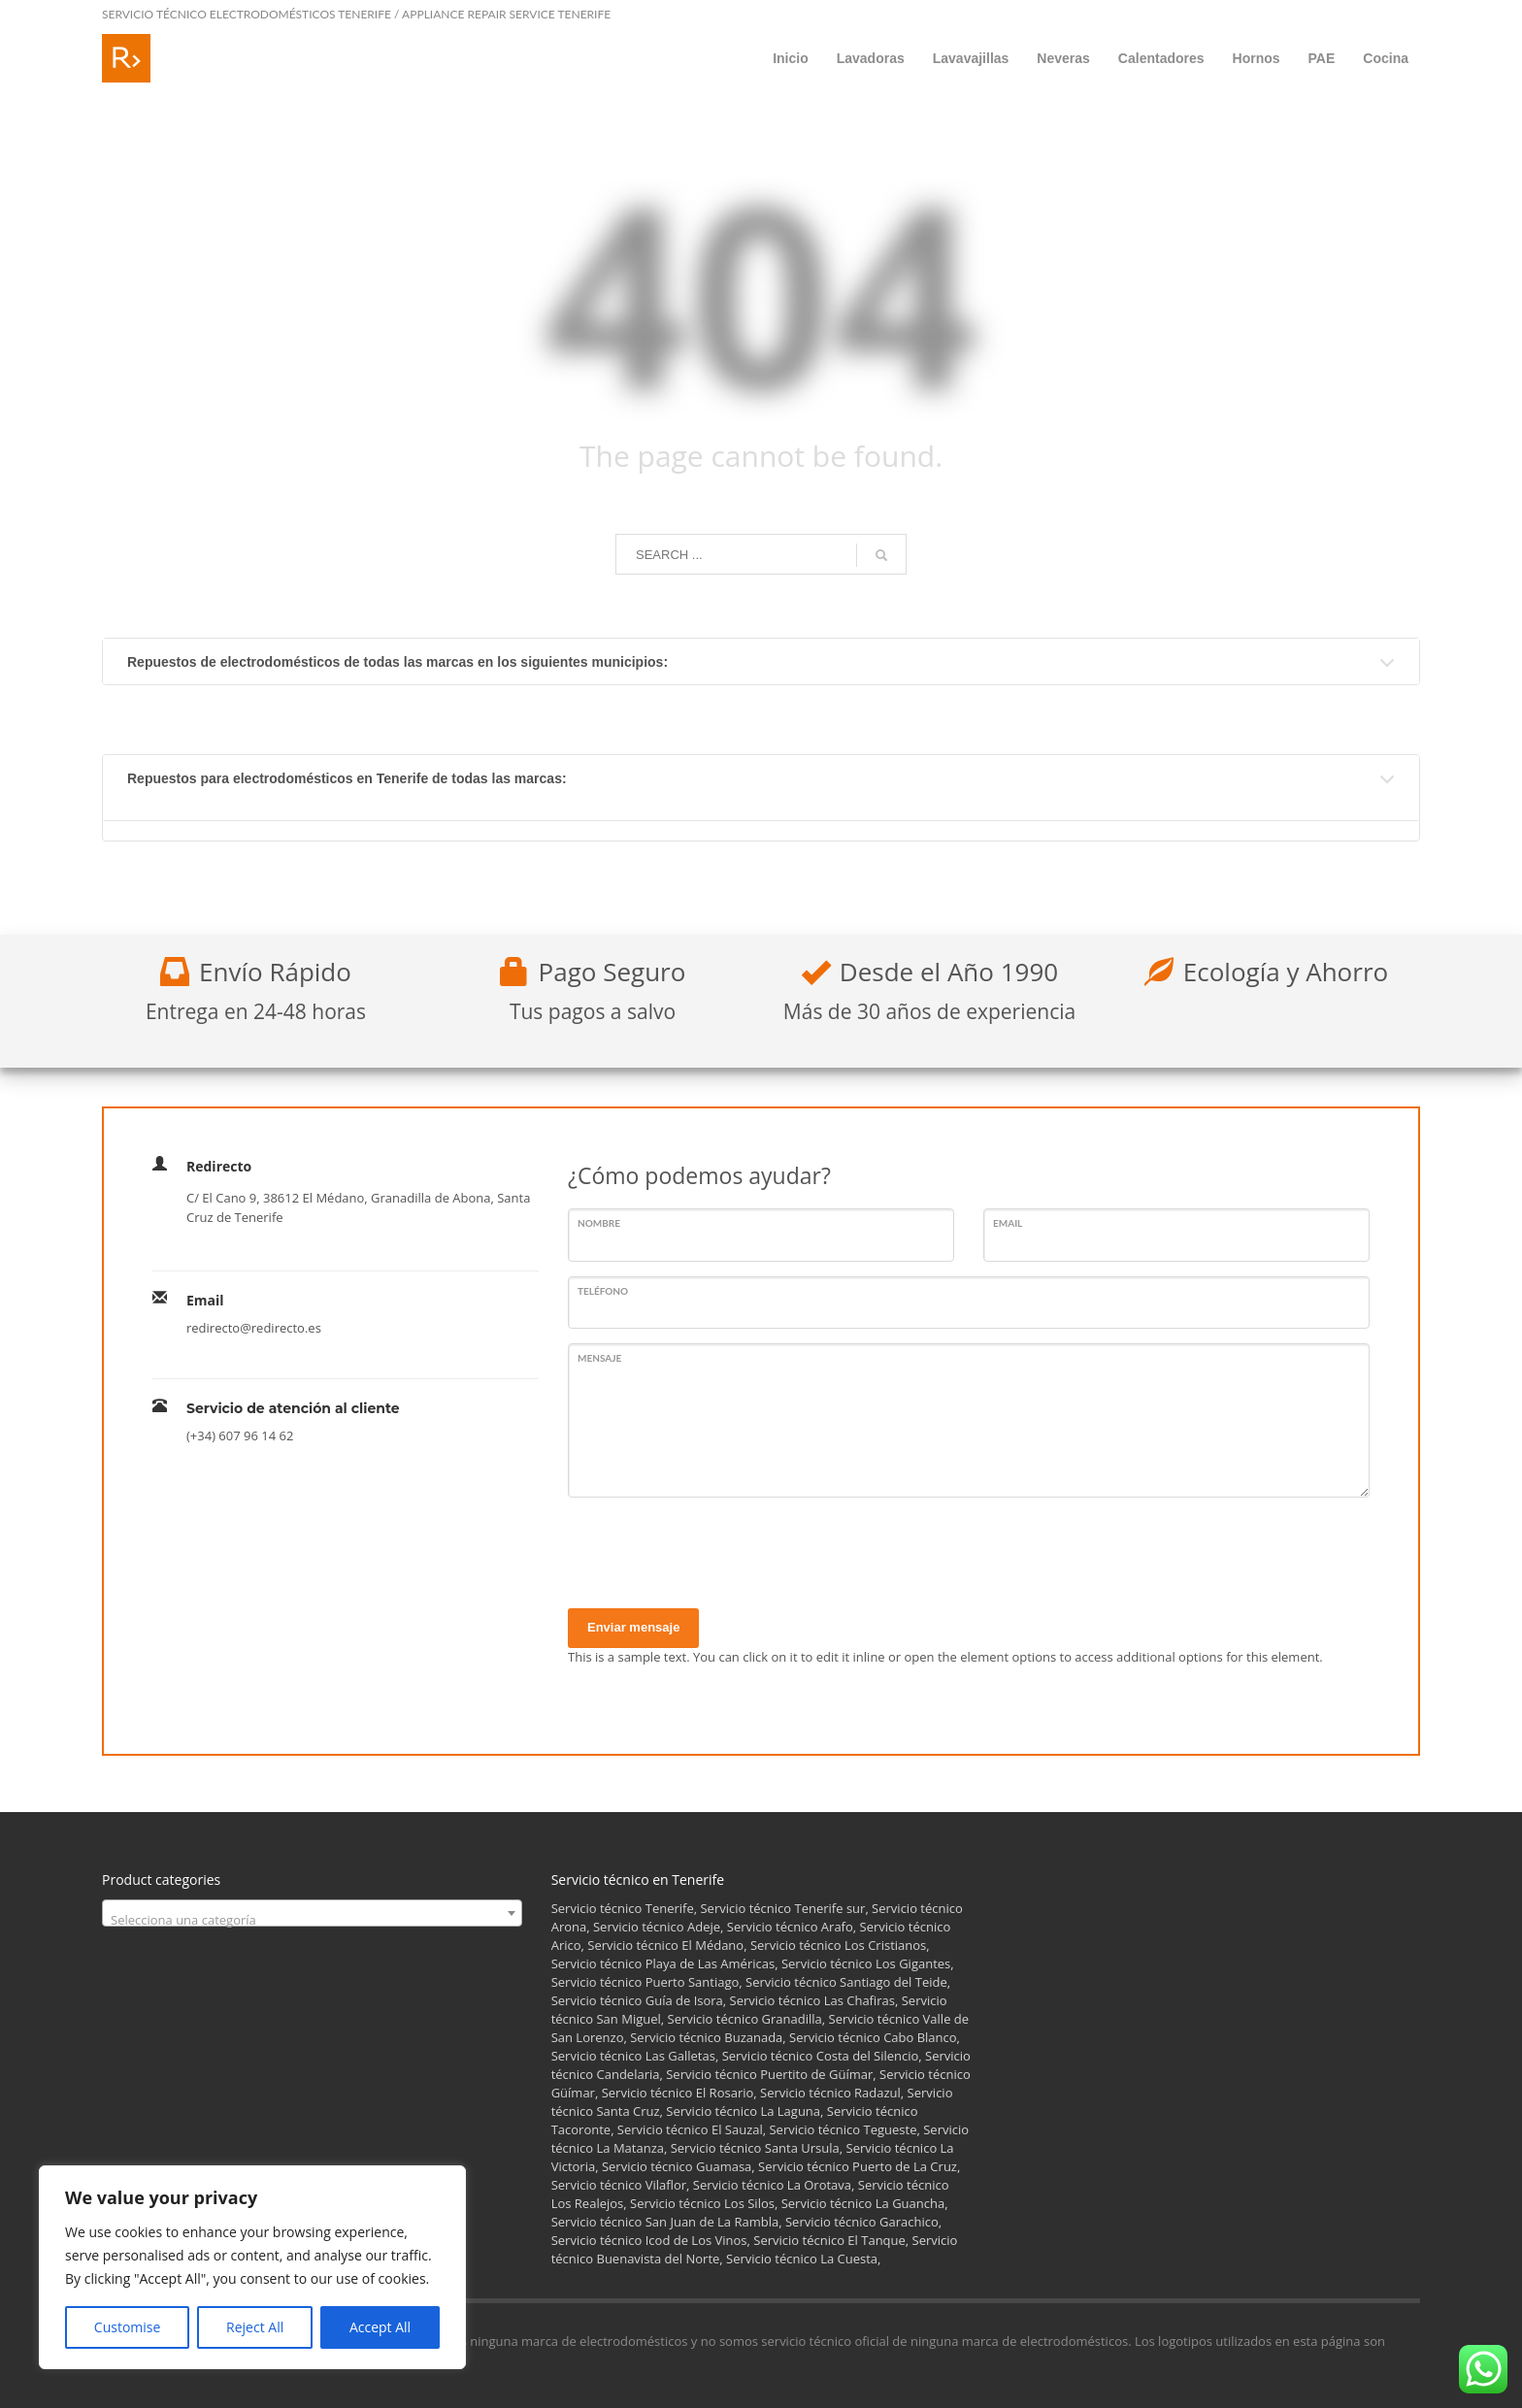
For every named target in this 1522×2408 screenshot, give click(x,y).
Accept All (380, 2327)
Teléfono (603, 1291)
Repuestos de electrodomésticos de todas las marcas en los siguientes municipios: (397, 662)
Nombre (599, 1223)
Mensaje (599, 1358)
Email (1007, 1223)
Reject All (254, 2327)
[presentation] (715, 1550)
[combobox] (312, 1913)
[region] (252, 2267)
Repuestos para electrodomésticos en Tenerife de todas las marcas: (347, 778)
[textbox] (312, 1920)
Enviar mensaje (633, 1627)
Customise (127, 2327)
